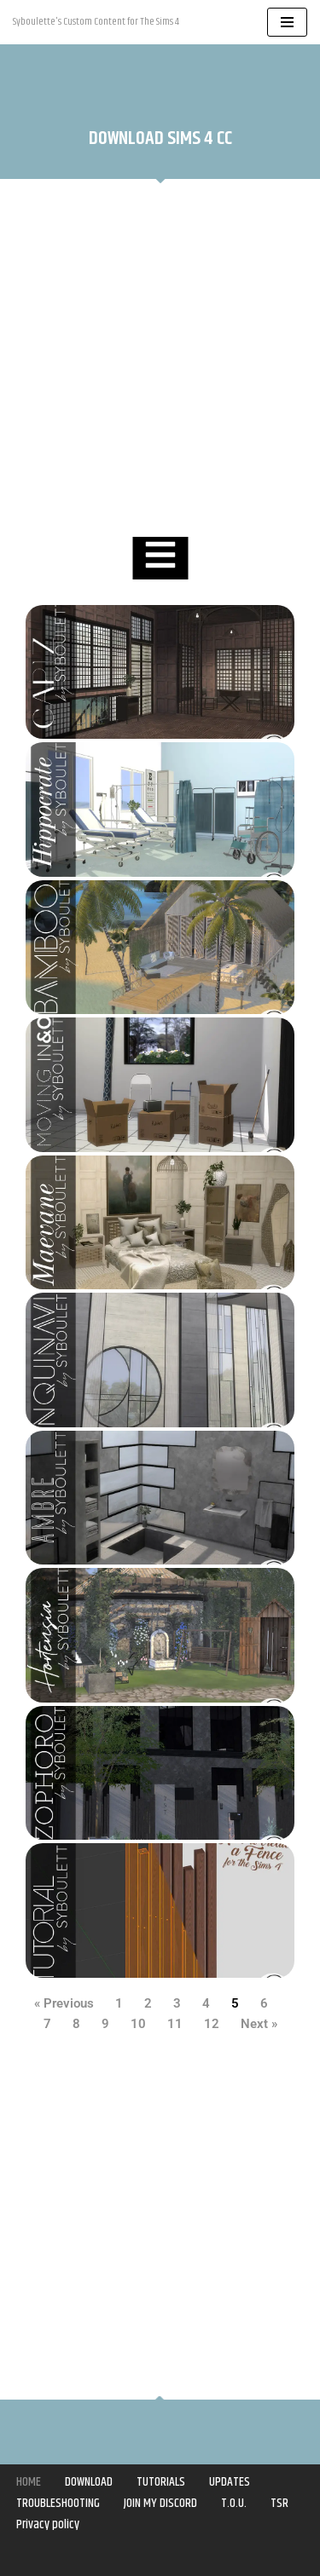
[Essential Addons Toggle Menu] (160, 558)
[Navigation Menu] (287, 22)
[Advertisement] (160, 360)
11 (175, 2023)
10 (138, 2023)
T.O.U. (234, 2503)
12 (211, 2023)
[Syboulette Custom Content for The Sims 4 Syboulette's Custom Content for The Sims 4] (96, 22)
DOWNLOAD (89, 2482)
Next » (259, 2023)
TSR (279, 2503)
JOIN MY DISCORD (160, 2503)
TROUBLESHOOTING (58, 2503)
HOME (28, 2482)
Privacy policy (47, 2524)
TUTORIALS (161, 2482)
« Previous (64, 2003)
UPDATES (229, 2482)
